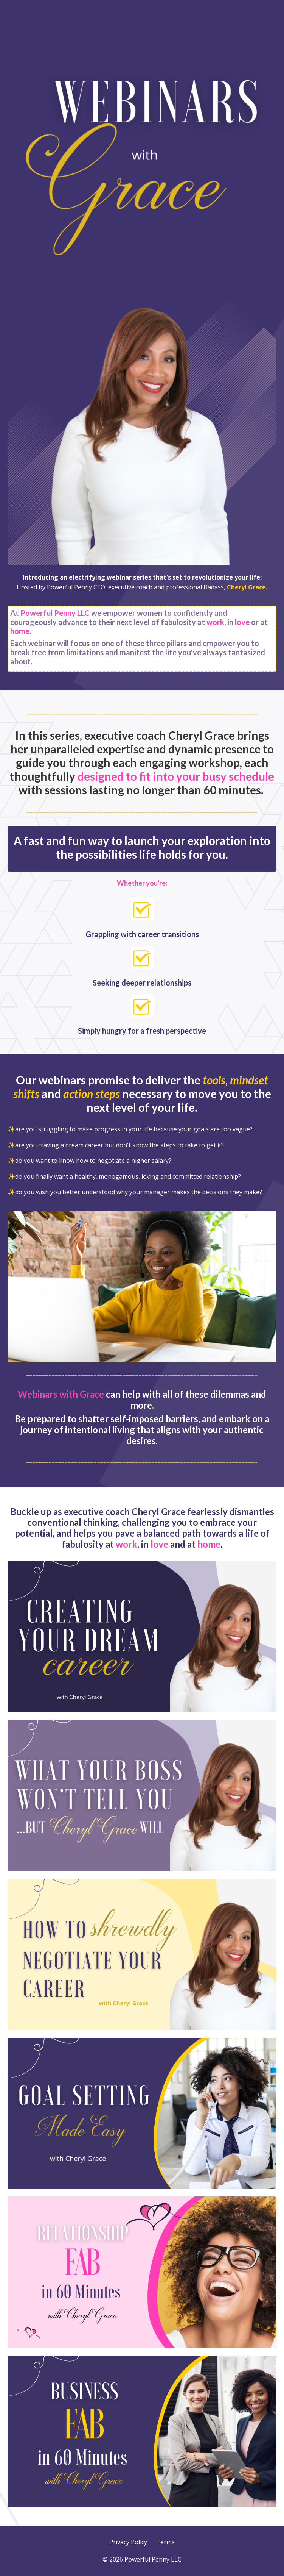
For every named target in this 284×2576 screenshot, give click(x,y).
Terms (165, 2542)
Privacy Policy (128, 2542)
